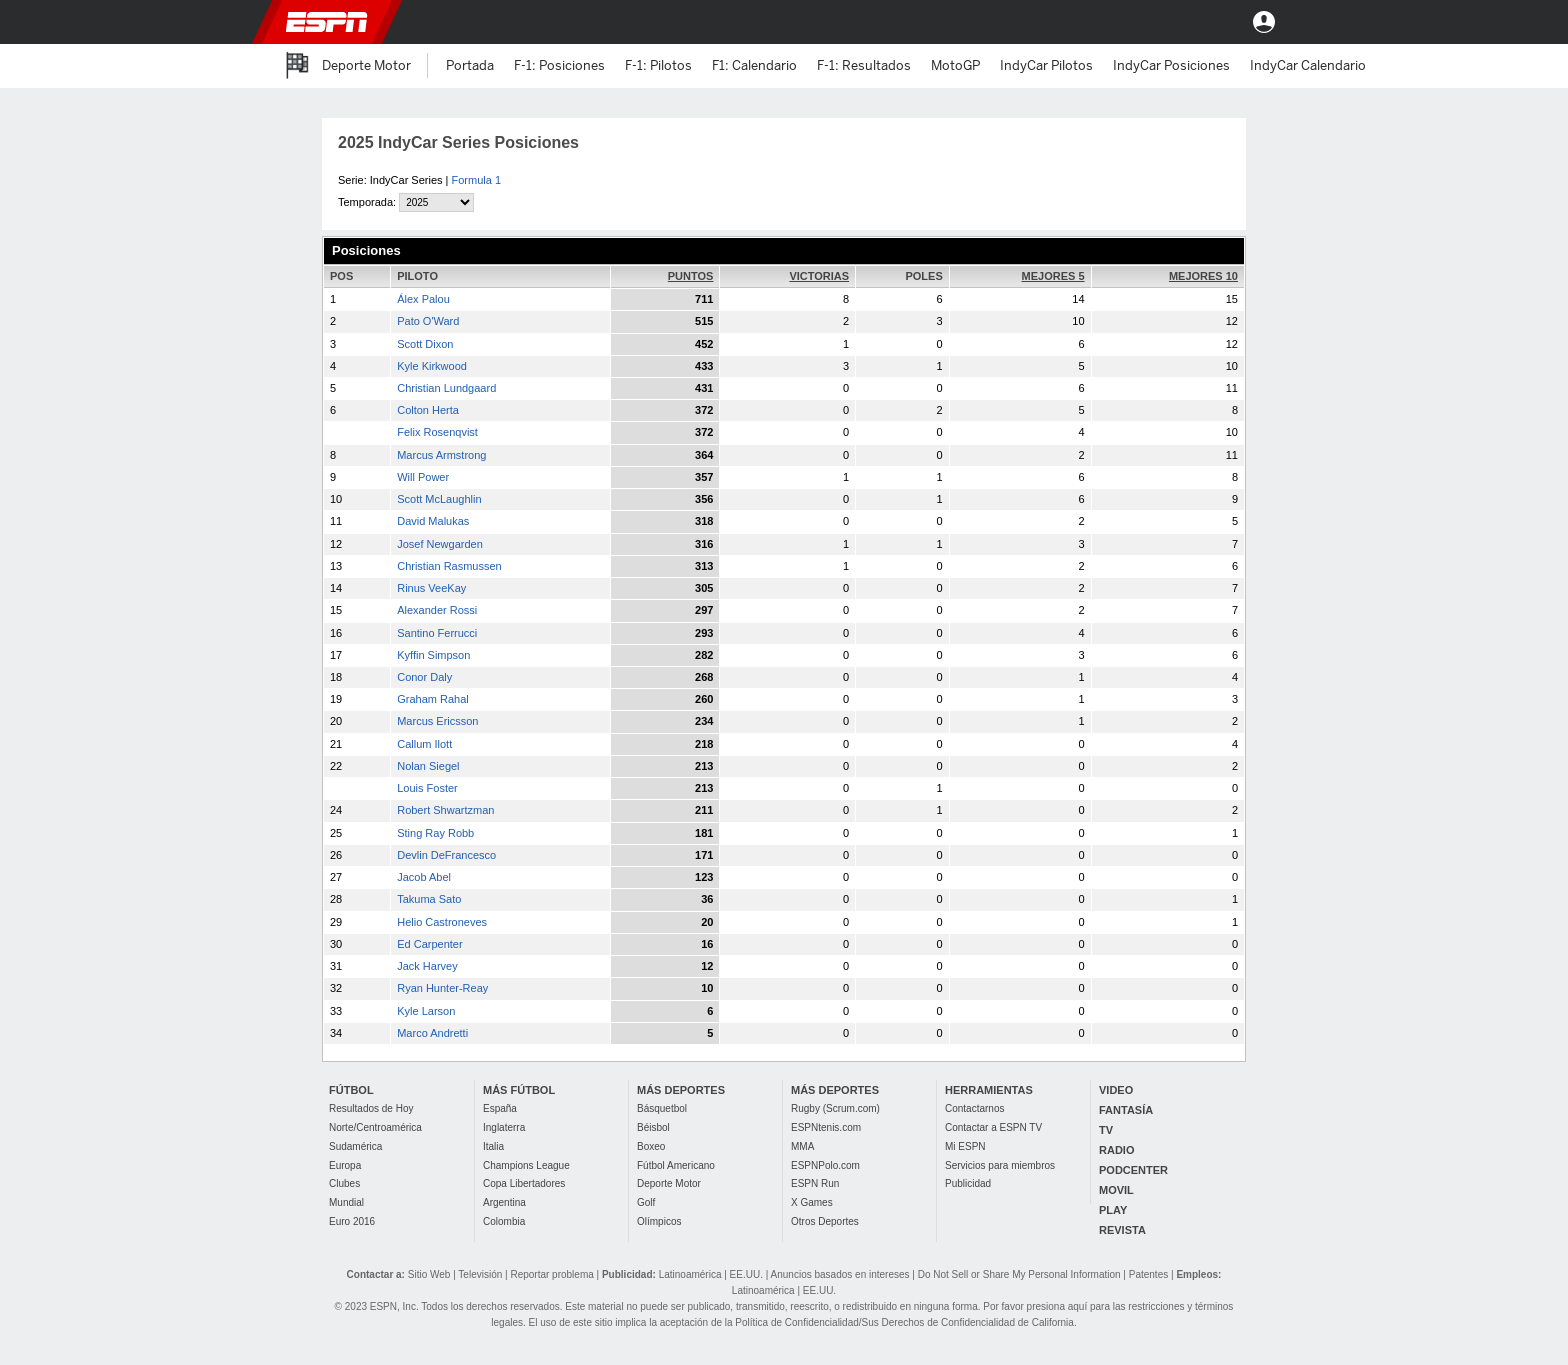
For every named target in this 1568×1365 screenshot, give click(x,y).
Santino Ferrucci (437, 633)
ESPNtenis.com (826, 1127)
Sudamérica (355, 1146)
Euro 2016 (352, 1221)
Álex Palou (423, 299)
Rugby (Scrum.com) (835, 1108)
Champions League (526, 1165)
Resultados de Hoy (371, 1108)
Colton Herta (428, 410)
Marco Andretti (432, 1033)
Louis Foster (427, 788)
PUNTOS (691, 276)
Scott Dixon (425, 344)
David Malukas (433, 521)
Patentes (1148, 1274)
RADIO (1116, 1150)
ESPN (327, 22)
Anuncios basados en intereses (840, 1274)
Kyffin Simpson (433, 655)
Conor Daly (424, 677)
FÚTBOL (351, 1090)
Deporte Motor (669, 1183)
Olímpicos (659, 1221)
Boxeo (651, 1146)
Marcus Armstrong (441, 455)
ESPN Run (815, 1183)
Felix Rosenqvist (437, 432)
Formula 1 (477, 180)
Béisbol (653, 1127)
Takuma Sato (429, 899)
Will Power (423, 477)
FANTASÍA (1126, 1110)
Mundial (346, 1202)
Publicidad (968, 1183)
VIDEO (1116, 1090)
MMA (802, 1146)
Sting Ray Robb (435, 833)
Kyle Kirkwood (432, 366)
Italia (493, 1146)
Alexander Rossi (437, 610)
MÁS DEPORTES (681, 1090)
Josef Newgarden (440, 544)
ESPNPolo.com (825, 1165)
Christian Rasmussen (449, 566)
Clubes (344, 1183)
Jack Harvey (427, 966)
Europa (345, 1165)
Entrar (1264, 22)
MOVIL (1116, 1190)
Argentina (504, 1202)
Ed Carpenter (429, 944)
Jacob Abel (424, 877)
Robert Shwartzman (445, 810)
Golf (646, 1202)
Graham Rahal (433, 699)
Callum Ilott (424, 744)
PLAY (1113, 1210)
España (500, 1108)
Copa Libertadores (524, 1183)
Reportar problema (551, 1274)
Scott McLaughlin (439, 499)
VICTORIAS (819, 276)
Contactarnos (974, 1108)
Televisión (480, 1274)
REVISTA (1122, 1230)
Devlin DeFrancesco (446, 855)
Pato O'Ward (428, 321)
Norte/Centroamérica (375, 1127)
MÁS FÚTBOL (519, 1090)
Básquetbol (662, 1108)
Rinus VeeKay (431, 588)
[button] (1210, 22)
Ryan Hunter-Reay (442, 988)
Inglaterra (504, 1127)
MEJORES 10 (1203, 276)
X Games (812, 1202)
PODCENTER (1133, 1170)
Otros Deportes (825, 1221)
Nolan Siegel (428, 766)
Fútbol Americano (676, 1165)
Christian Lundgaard (446, 388)
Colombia (504, 1221)
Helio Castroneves (442, 922)
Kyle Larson (426, 1011)
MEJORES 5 (1053, 276)
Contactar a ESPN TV (993, 1127)
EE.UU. (746, 1274)
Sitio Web (429, 1274)
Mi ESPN (965, 1146)
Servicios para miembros (1000, 1165)
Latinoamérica (690, 1274)
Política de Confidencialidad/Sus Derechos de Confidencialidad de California (904, 1322)
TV (1106, 1130)
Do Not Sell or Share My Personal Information (1019, 1274)
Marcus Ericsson (437, 721)
